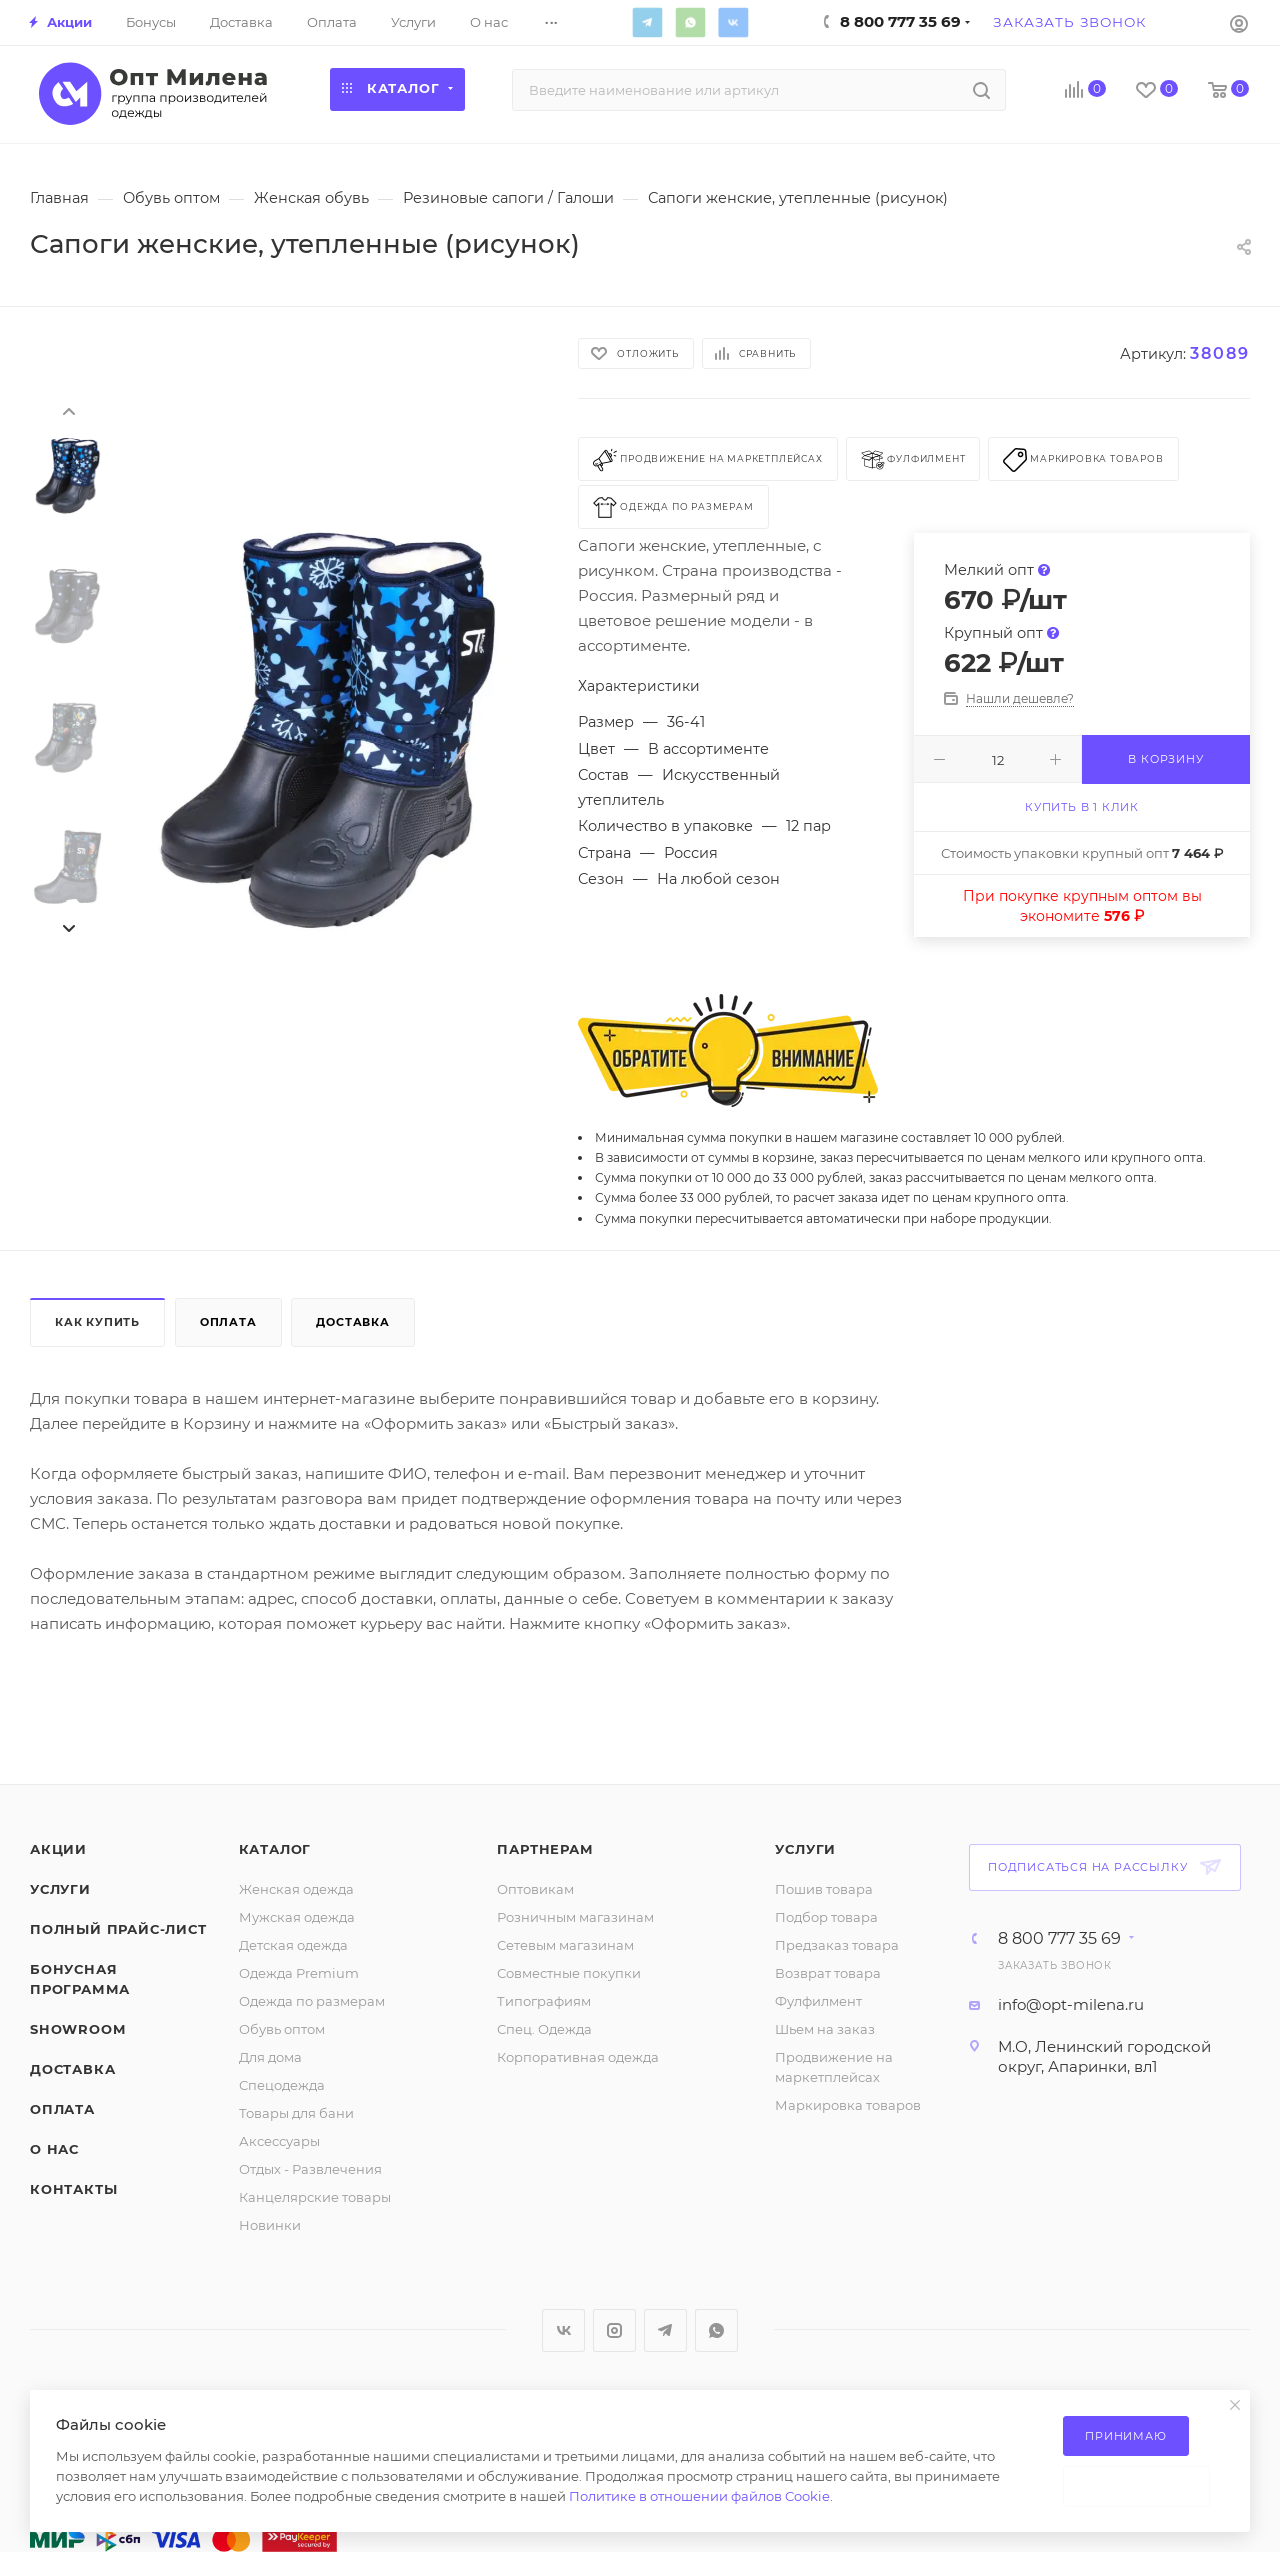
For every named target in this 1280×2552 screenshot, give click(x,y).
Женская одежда (296, 1889)
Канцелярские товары (315, 2197)
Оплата (228, 1322)
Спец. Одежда (544, 2029)
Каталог (275, 1849)
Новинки (270, 2225)
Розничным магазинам (575, 1917)
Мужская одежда (297, 1917)
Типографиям (544, 2001)
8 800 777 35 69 (1059, 1939)
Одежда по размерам (312, 2001)
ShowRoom (77, 2029)
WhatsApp (690, 22)
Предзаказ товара (837, 1945)
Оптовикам (535, 1889)
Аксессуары (279, 2141)
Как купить (97, 1322)
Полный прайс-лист (118, 1929)
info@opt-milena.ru (1071, 2004)
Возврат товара (828, 1973)
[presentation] (68, 410)
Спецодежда (282, 2085)
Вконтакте (733, 22)
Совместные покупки (569, 1973)
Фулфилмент (818, 2001)
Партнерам (545, 1849)
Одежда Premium (299, 1973)
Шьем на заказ (825, 2029)
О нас (54, 2149)
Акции (58, 1849)
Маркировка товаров (848, 2105)
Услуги (60, 1889)
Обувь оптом (282, 2029)
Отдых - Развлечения (310, 2169)
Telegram (647, 22)
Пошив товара (824, 1889)
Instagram (614, 2330)
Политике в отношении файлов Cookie (699, 2496)
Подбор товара (826, 1917)
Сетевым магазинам (565, 1945)
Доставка (352, 1322)
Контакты (73, 2189)
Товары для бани (296, 2113)
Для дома (270, 2057)
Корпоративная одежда (578, 2057)
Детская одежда (293, 1945)
